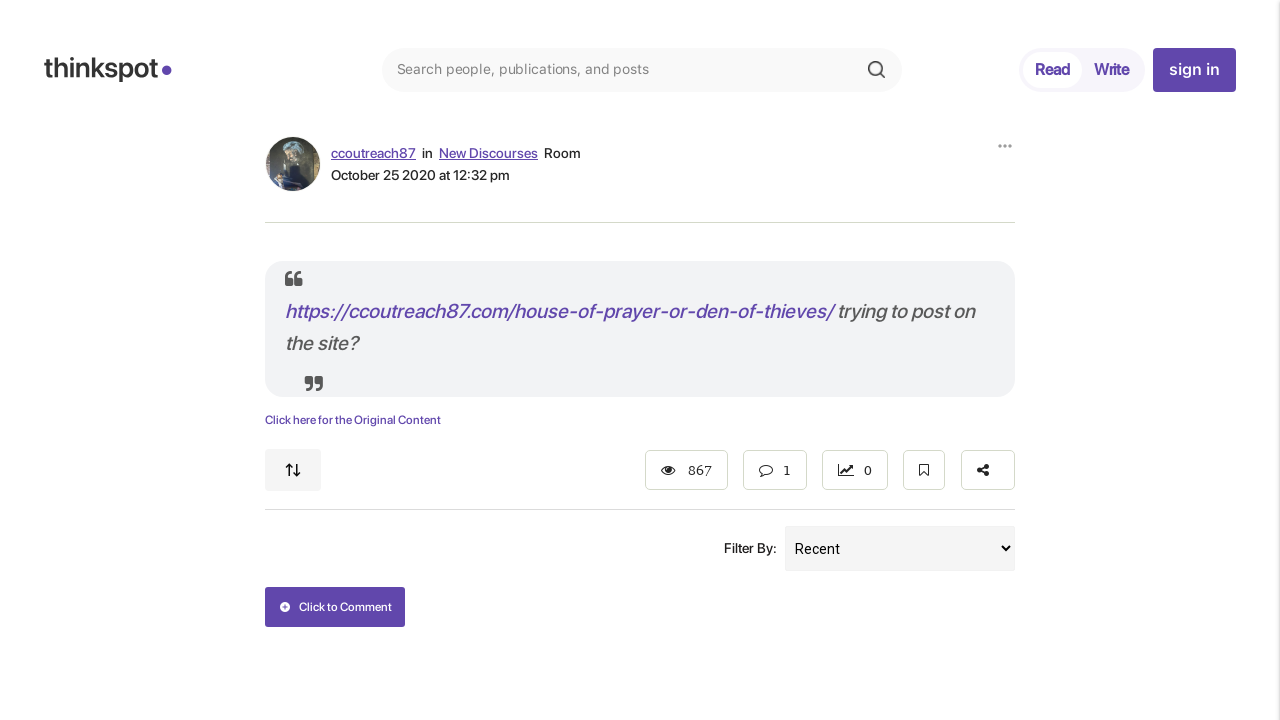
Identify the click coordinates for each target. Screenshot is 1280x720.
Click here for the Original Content (353, 420)
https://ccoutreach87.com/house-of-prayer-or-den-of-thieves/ (559, 311)
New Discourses (488, 153)
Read (1052, 69)
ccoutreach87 (373, 153)
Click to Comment (335, 607)
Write (1111, 69)
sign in (1194, 69)
